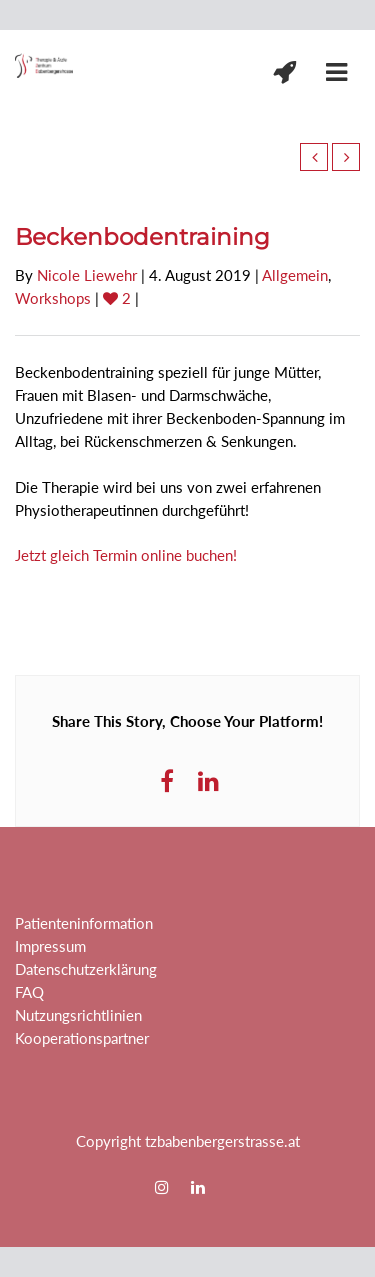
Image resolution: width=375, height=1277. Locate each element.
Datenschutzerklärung (86, 969)
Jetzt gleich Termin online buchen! (126, 555)
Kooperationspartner (82, 1038)
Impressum (50, 946)
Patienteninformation (84, 923)
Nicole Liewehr (87, 275)
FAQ (29, 992)
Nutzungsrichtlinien (78, 1015)
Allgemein (295, 275)
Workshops (53, 298)
